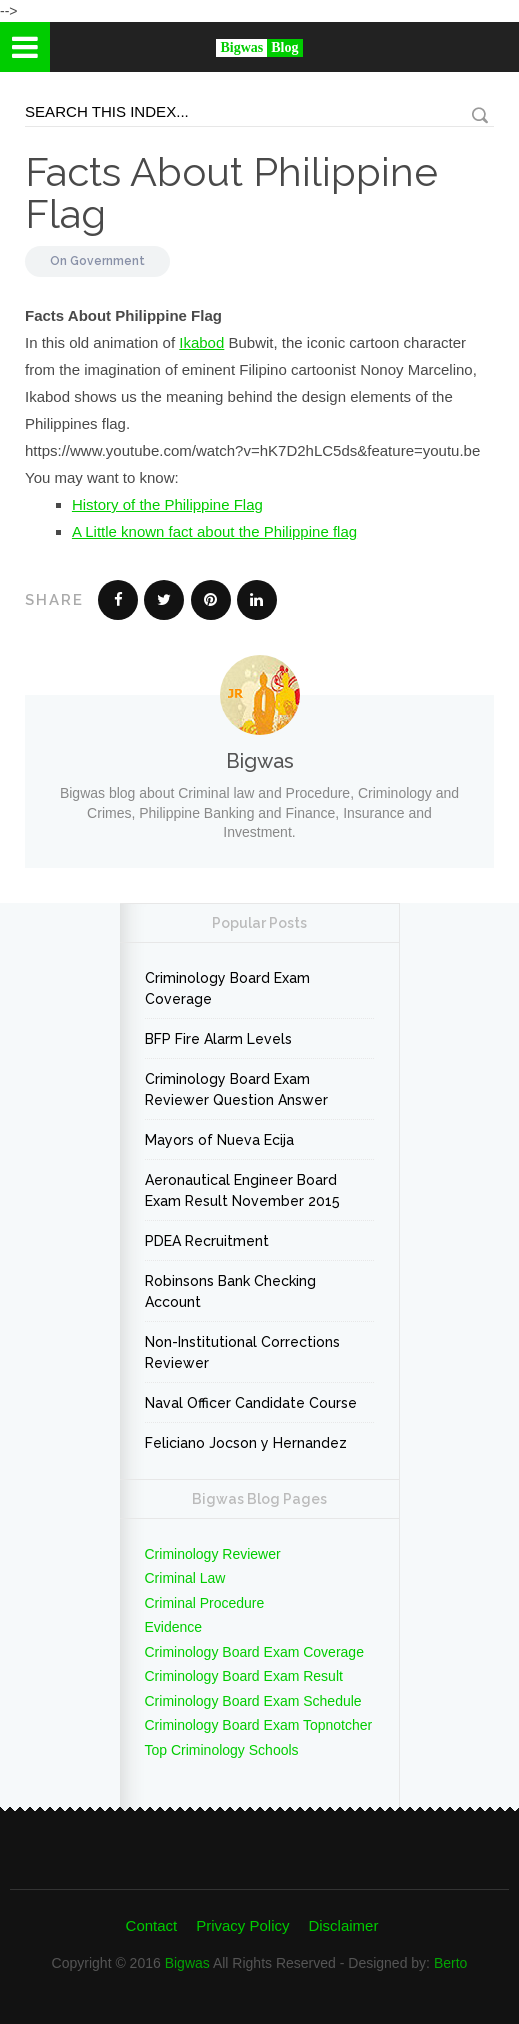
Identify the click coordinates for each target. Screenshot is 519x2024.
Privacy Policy (242, 1925)
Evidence (174, 1627)
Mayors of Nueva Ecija (219, 1140)
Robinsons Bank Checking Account (230, 1291)
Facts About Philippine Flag (231, 192)
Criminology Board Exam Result (244, 1676)
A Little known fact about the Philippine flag (214, 531)
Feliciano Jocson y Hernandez (246, 1443)
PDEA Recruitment (207, 1241)
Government (107, 261)
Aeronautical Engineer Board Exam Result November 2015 (242, 1190)
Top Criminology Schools (222, 1750)
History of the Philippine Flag (167, 504)
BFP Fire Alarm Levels (218, 1039)
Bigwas (187, 1963)
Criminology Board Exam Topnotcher (259, 1725)
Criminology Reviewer (213, 1554)
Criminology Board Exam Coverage (227, 988)
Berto (450, 1963)
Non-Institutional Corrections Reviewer (242, 1352)
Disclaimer (343, 1925)
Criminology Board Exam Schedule (253, 1701)
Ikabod (201, 342)
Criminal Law (185, 1578)
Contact (152, 1925)
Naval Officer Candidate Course (251, 1403)
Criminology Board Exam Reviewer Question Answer (236, 1089)
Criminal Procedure (205, 1603)
